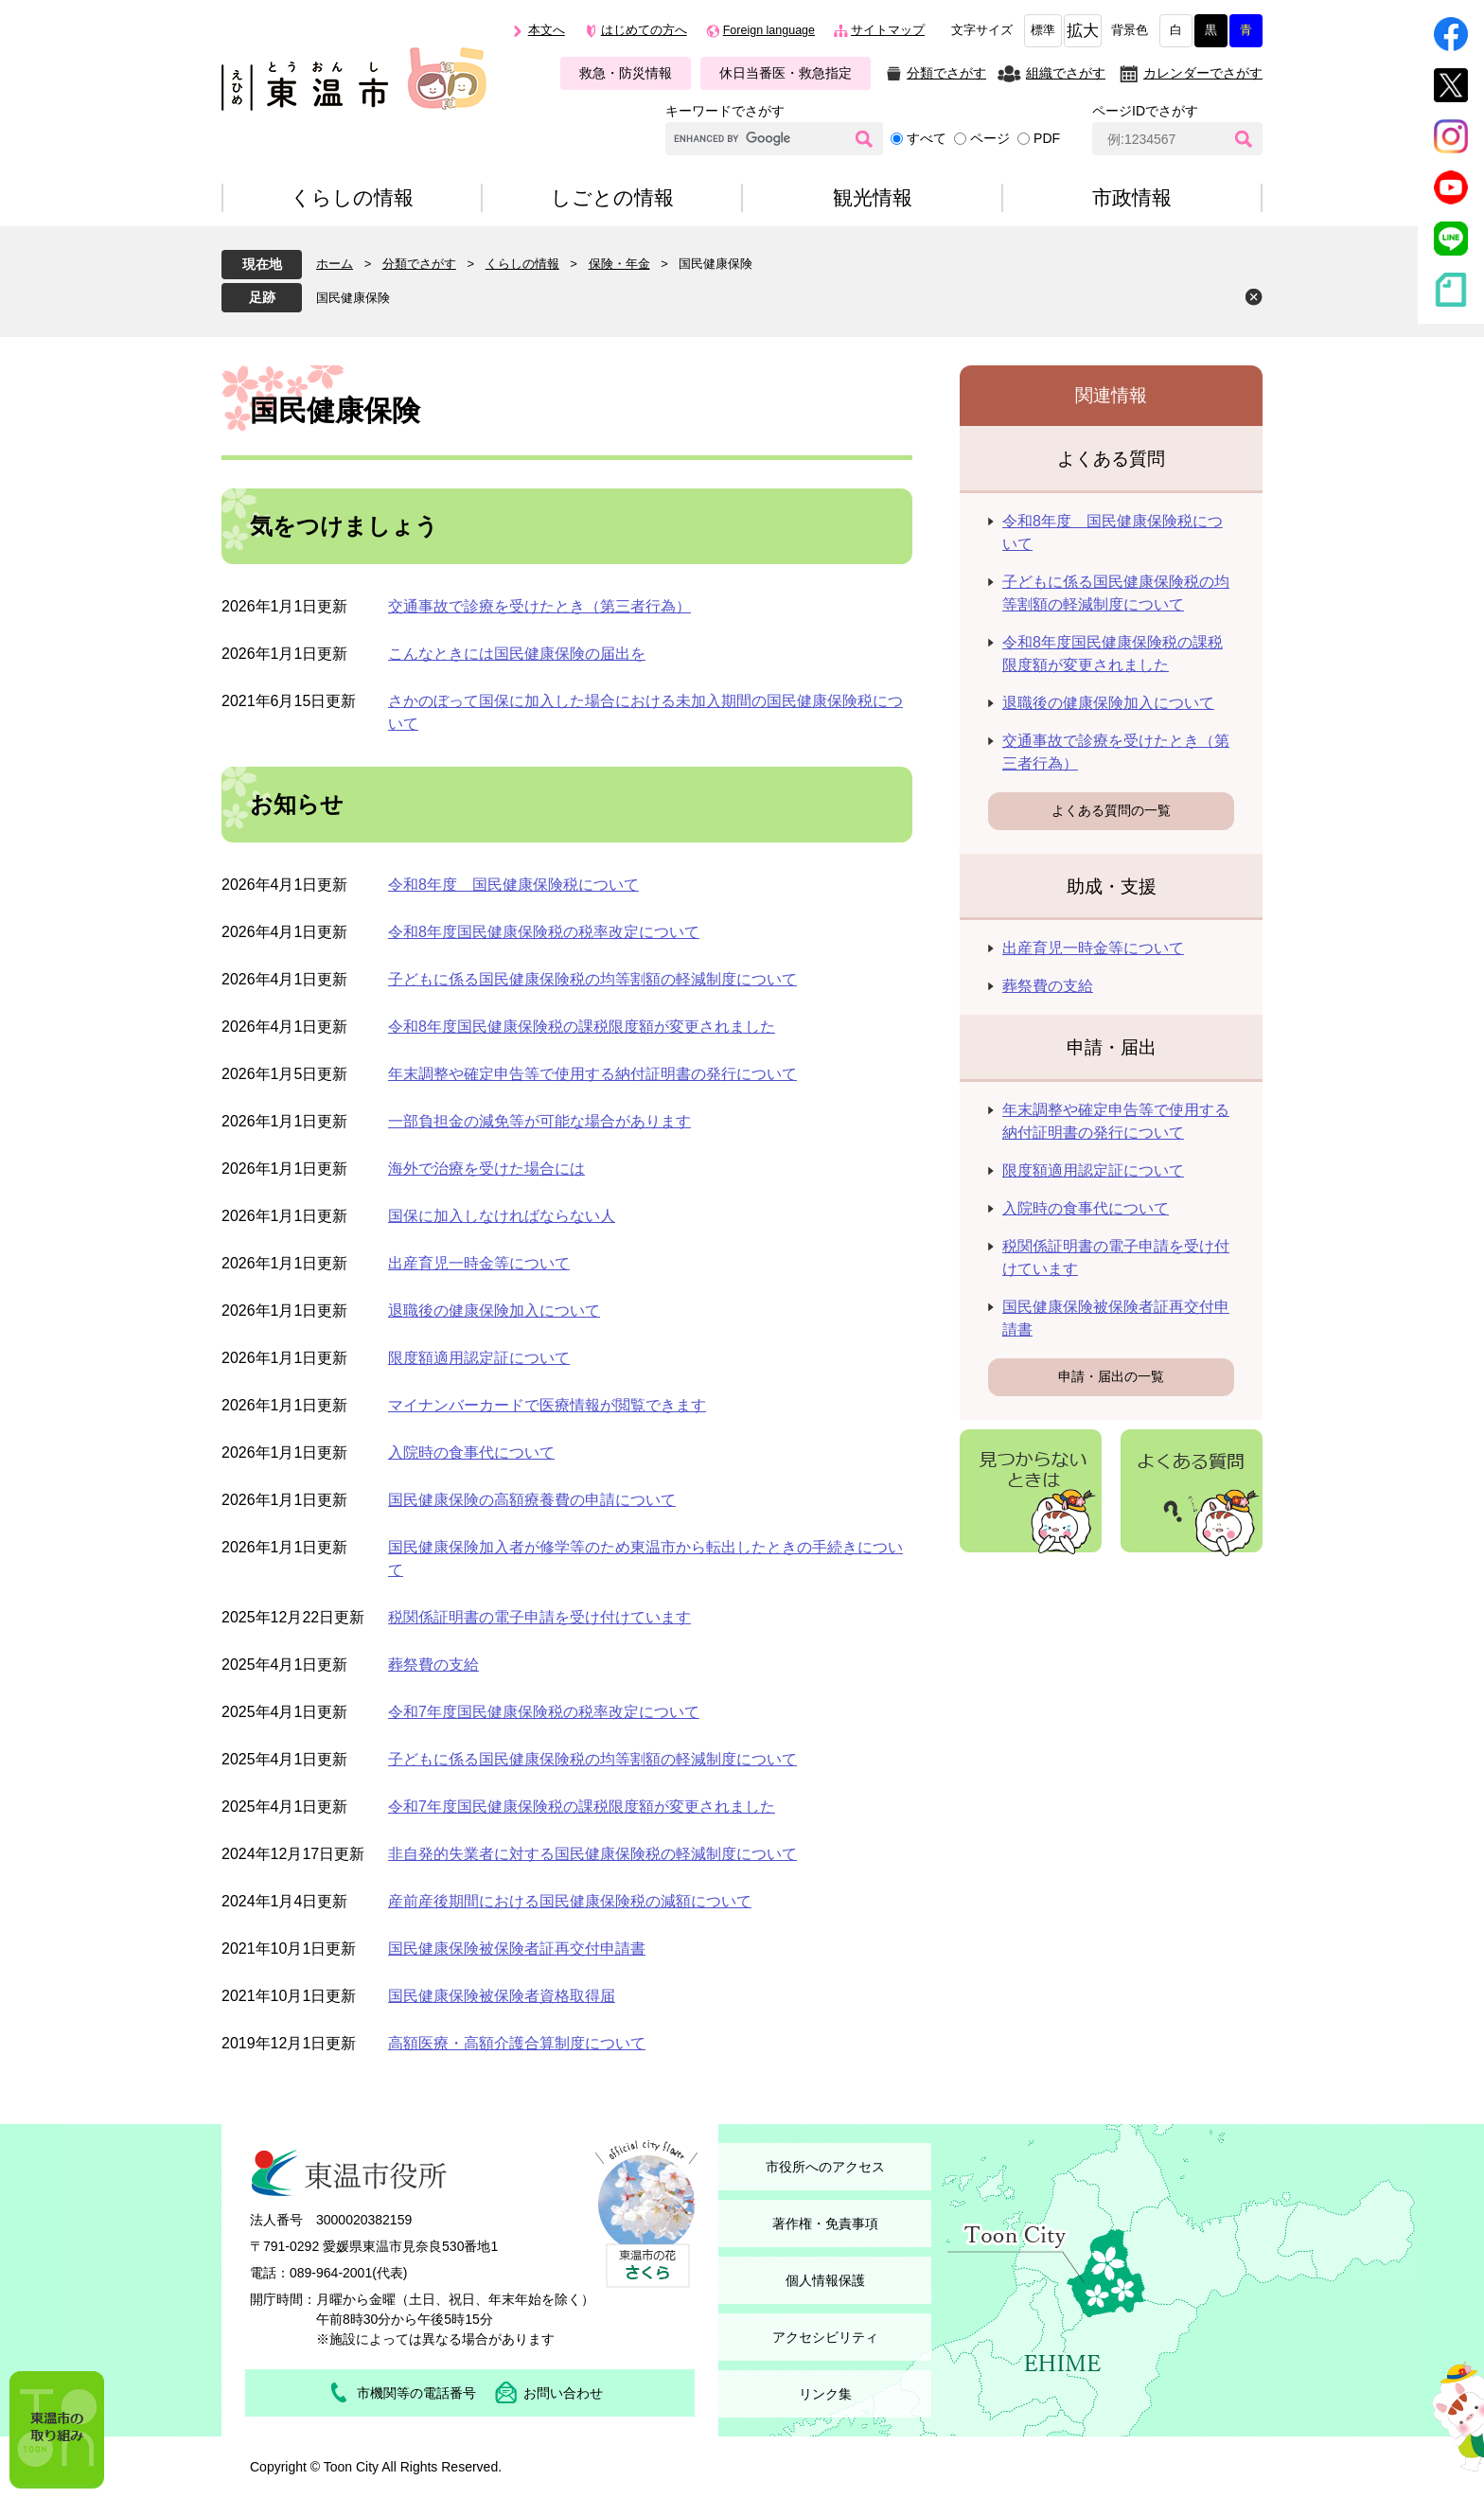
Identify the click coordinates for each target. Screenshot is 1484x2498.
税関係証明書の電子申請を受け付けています (539, 1617)
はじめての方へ (644, 30)
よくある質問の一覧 (1111, 810)
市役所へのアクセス (825, 2166)
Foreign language (769, 30)
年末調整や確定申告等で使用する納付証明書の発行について (592, 1074)
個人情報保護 (825, 2280)
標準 (1043, 30)
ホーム (334, 264)
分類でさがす (946, 72)
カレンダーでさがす (1203, 72)
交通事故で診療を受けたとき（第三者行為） (539, 606)
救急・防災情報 (625, 72)
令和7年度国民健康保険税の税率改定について (543, 1712)
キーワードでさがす (725, 110)
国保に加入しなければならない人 (501, 1216)
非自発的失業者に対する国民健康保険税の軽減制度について (592, 1854)
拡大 (1083, 31)
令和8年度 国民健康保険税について (513, 885)
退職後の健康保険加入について (494, 1310)
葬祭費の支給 (433, 1664)
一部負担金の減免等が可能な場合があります (539, 1121)
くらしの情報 (522, 264)
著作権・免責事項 (825, 2223)
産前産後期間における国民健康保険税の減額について (569, 1901)
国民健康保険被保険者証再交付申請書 (516, 1948)
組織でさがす (1065, 72)
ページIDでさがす (1145, 110)
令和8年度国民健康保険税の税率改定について (543, 932)
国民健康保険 (353, 298)
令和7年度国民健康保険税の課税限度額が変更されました (581, 1806)
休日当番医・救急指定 (785, 72)
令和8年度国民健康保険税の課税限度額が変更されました (581, 1027)
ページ (990, 138)
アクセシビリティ (825, 2337)
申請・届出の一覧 (1111, 1376)
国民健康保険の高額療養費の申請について (532, 1500)
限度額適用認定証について (479, 1358)
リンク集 (825, 2393)
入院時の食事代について (471, 1452)
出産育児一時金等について (479, 1263)
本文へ (546, 30)
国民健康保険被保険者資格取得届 (501, 1996)
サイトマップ (888, 30)
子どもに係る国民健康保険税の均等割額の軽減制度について (592, 979)
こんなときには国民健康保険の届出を (516, 654)
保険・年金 (619, 264)
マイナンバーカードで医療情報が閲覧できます (547, 1405)
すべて (926, 138)
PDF (1047, 138)
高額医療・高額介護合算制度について (516, 2043)
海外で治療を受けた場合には (486, 1168)
